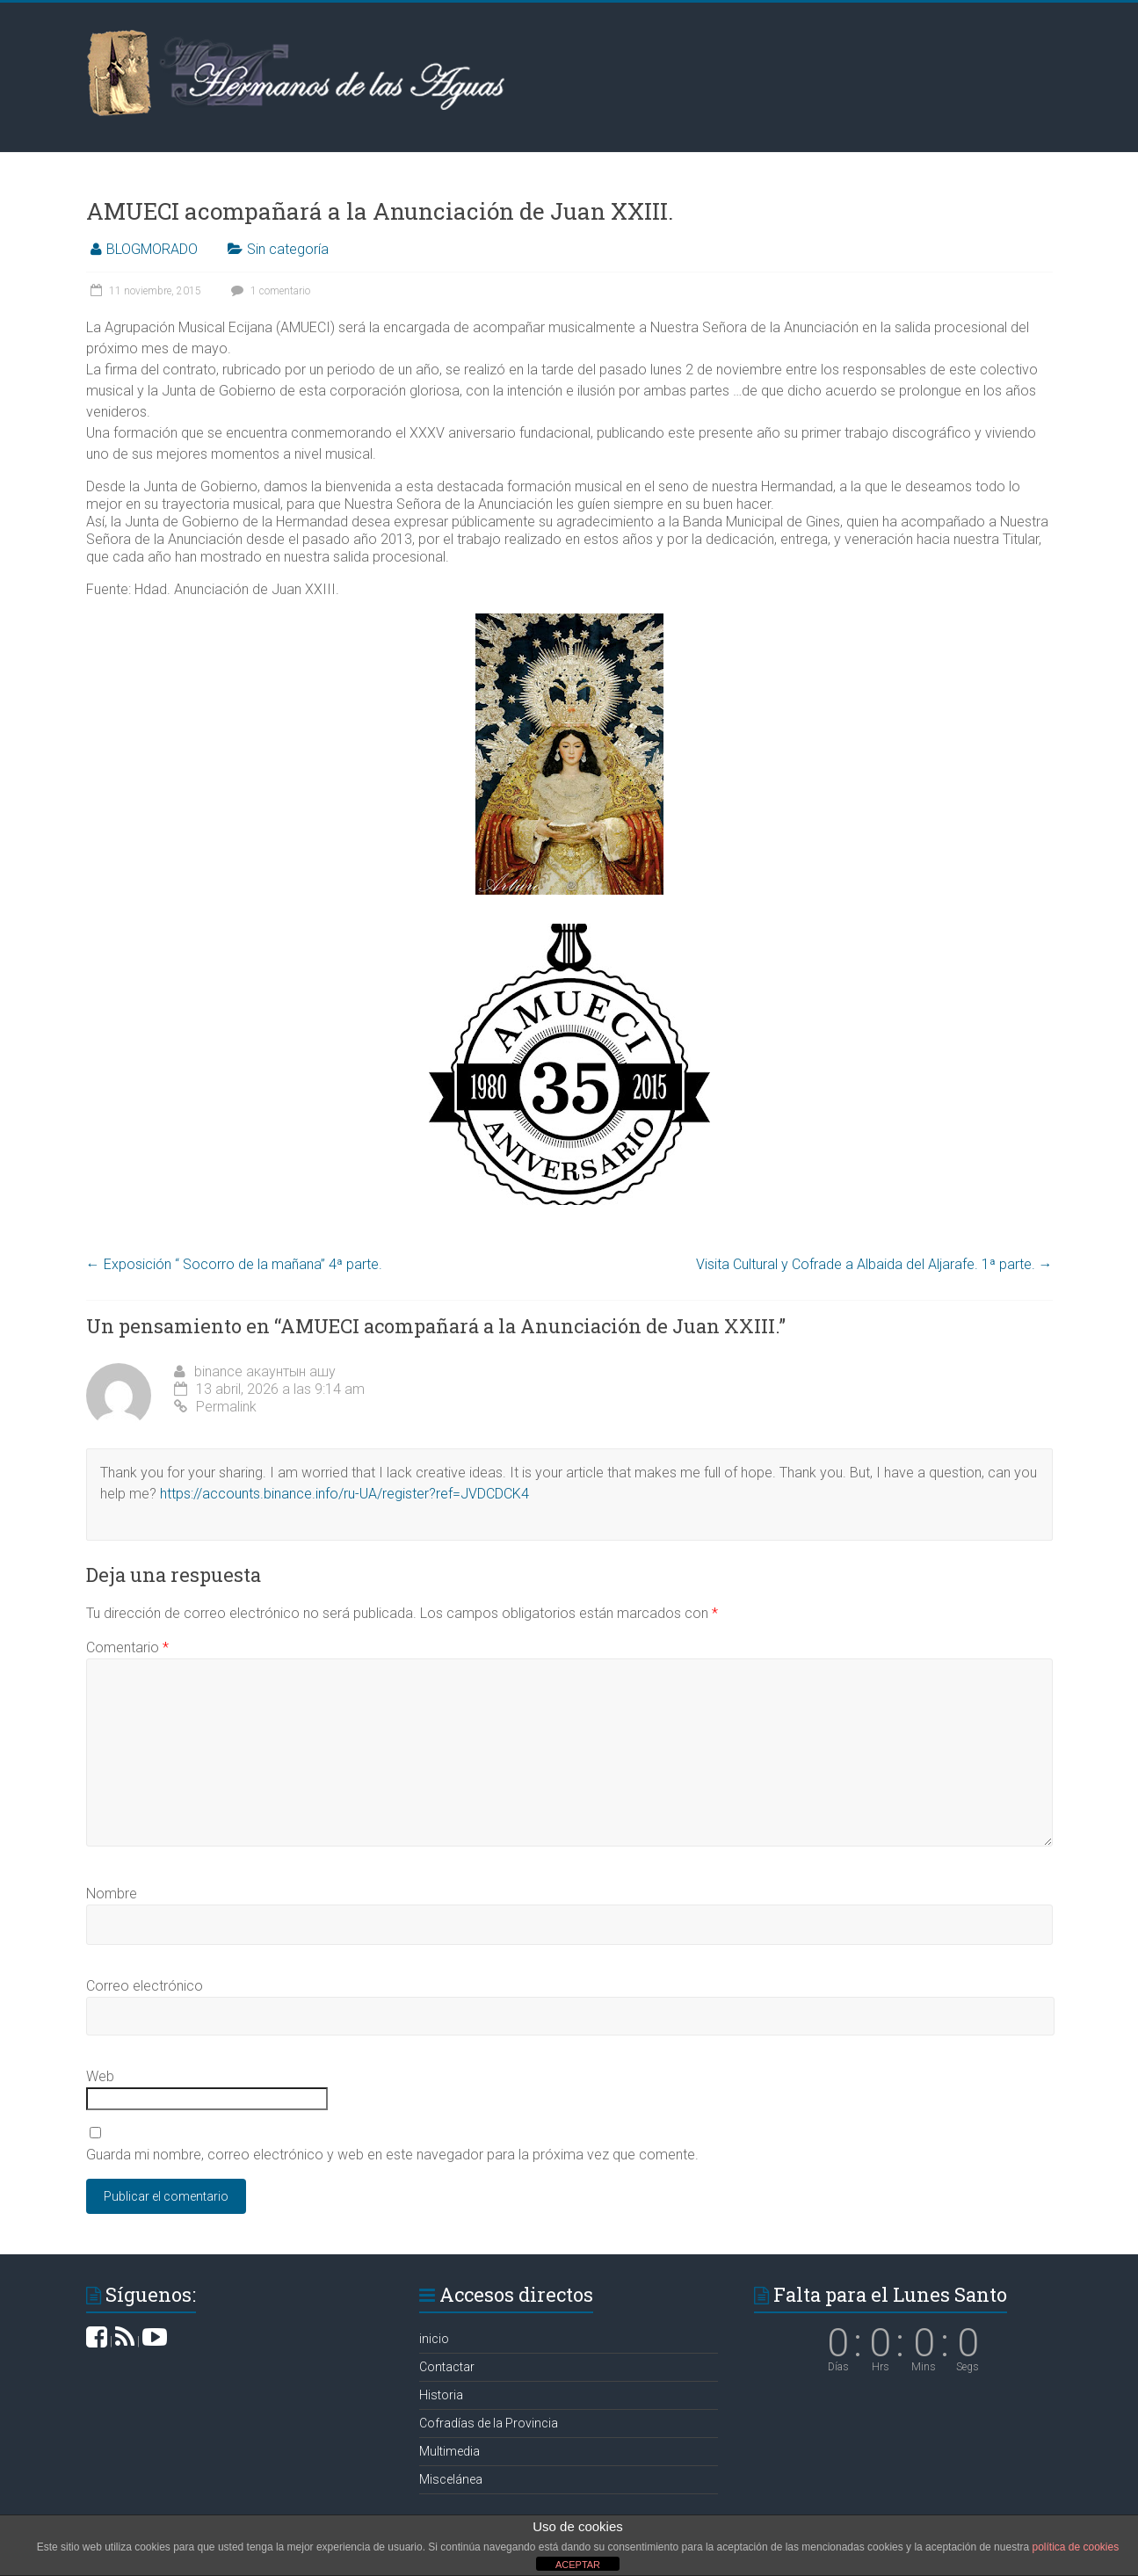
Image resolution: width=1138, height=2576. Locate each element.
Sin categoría (288, 249)
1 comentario (268, 291)
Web (100, 2076)
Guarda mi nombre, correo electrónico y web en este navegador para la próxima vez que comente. (392, 2154)
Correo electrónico (144, 1985)
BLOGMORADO (152, 249)
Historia (441, 2395)
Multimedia (449, 2451)
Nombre (111, 1893)
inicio (434, 2339)
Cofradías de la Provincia (488, 2423)
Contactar (447, 2367)
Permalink (215, 1406)
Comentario (127, 1647)
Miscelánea (450, 2479)
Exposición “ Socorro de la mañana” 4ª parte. (234, 1264)
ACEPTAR (577, 2564)
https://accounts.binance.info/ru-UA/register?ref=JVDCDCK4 (344, 1493)
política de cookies (1075, 2547)
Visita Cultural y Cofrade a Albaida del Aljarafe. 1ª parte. (874, 1264)
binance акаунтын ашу (265, 1371)
